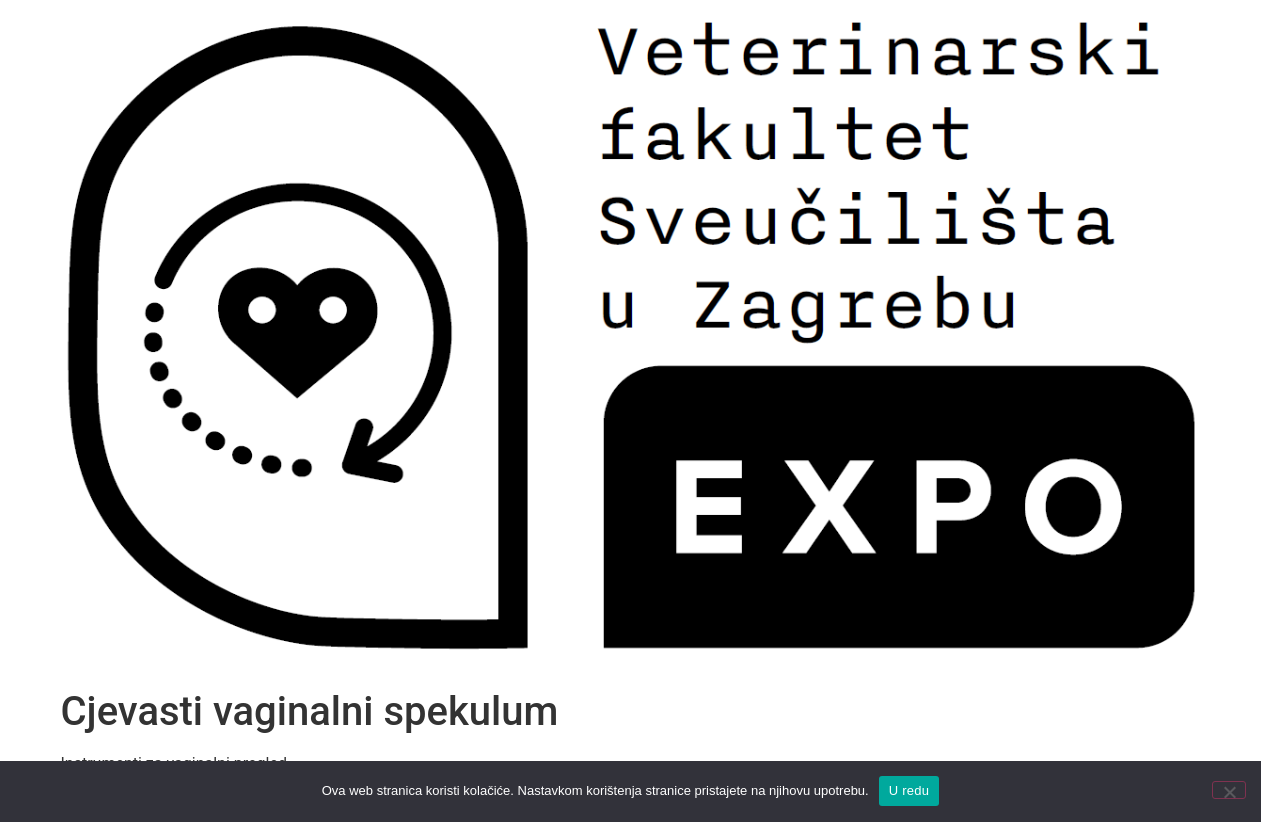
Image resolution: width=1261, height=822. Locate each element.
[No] (1229, 790)
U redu (909, 790)
